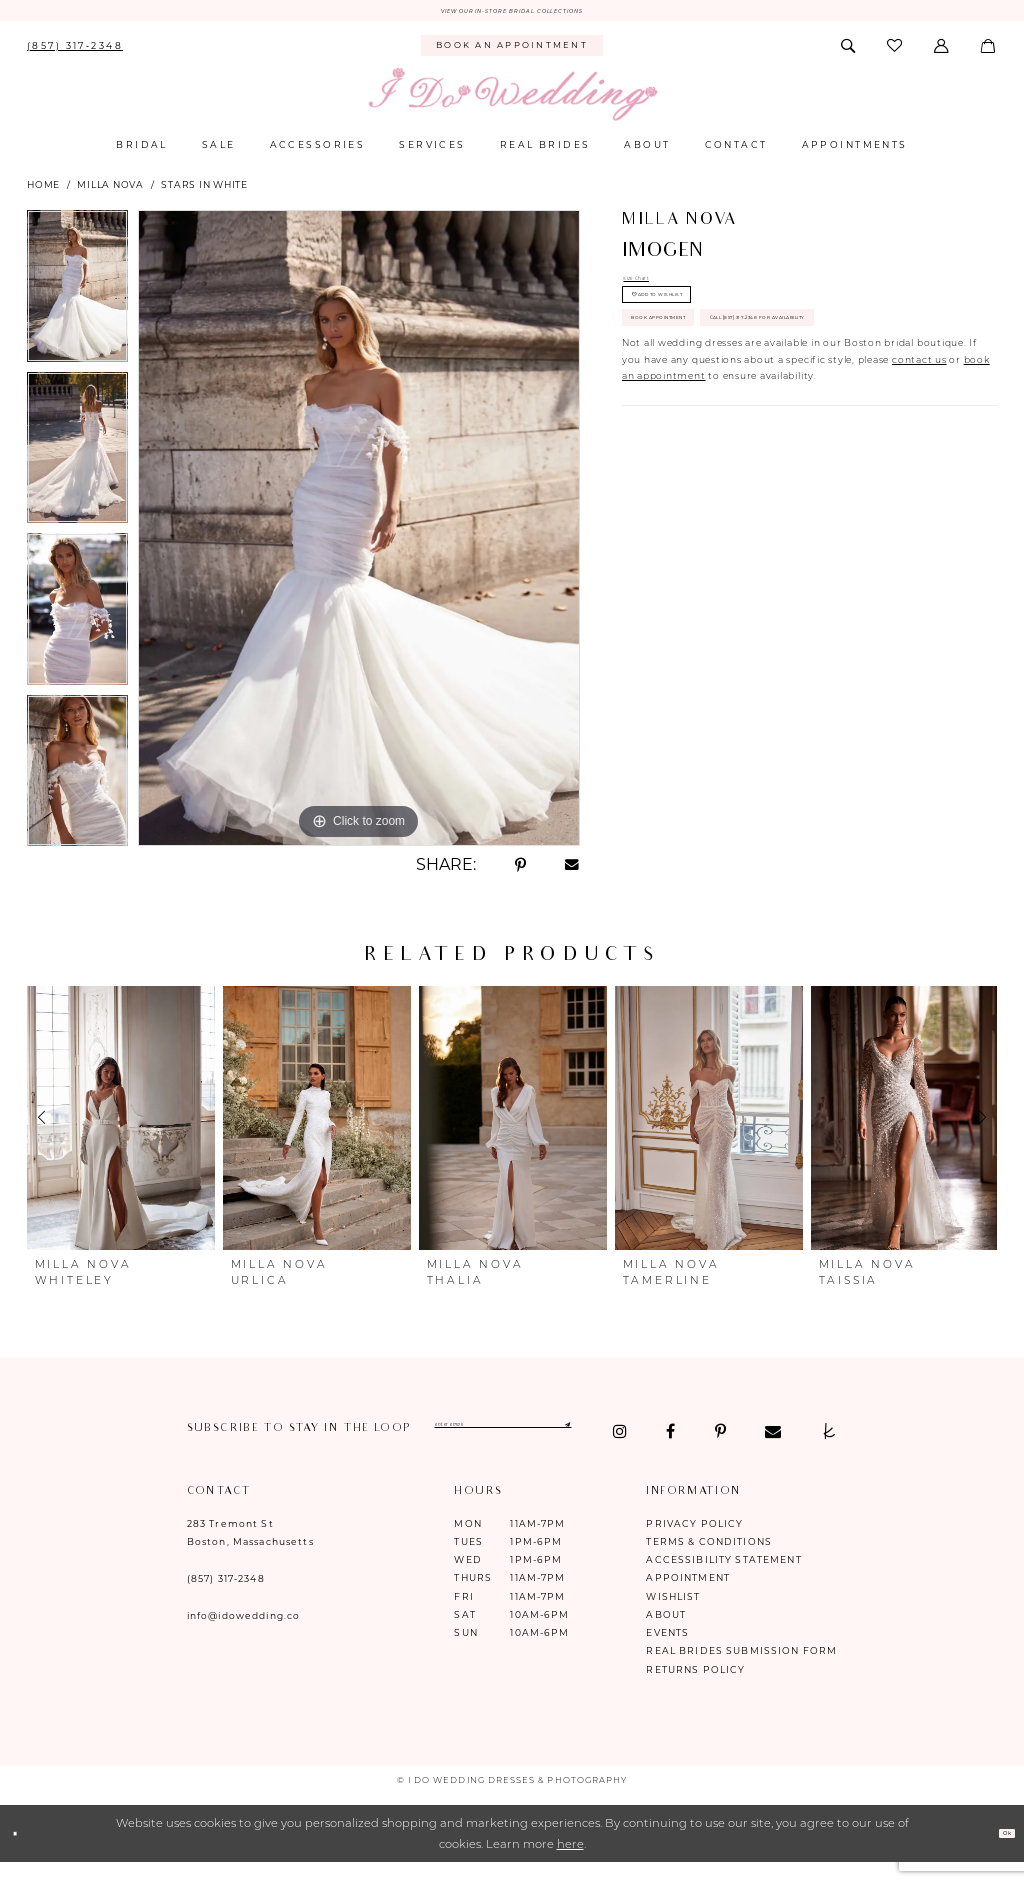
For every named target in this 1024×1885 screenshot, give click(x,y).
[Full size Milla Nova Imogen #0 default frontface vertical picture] (359, 535)
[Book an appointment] (512, 53)
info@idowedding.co (244, 1638)
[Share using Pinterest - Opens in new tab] (520, 872)
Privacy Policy (694, 1545)
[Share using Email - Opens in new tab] (572, 872)
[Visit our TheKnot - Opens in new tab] (402, 1454)
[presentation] (121, 1125)
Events (667, 1655)
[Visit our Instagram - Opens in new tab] (194, 1454)
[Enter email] (583, 1435)
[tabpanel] (77, 298)
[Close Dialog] (22, 1856)
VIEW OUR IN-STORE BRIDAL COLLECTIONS (512, 14)
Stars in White (204, 192)
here (570, 1866)
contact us (919, 470)
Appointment (688, 1600)
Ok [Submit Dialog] (998, 1856)
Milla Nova (110, 192)
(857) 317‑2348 (226, 1601)
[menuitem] (75, 53)
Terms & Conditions (709, 1563)
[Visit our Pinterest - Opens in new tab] (295, 1454)
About (666, 1636)
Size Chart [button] (651, 289)
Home (43, 192)
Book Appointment (700, 373)
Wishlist (673, 1618)
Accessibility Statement (723, 1582)
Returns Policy (695, 1691)
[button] (943, 53)
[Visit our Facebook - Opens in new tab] (245, 1454)
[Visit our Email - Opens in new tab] (347, 1454)
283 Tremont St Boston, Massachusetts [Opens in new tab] (250, 1554)
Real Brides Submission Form (741, 1673)
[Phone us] (75, 53)
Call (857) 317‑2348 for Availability (748, 420)
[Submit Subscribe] (712, 1435)
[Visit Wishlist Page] (896, 53)
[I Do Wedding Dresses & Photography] (511, 102)
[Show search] (849, 53)
